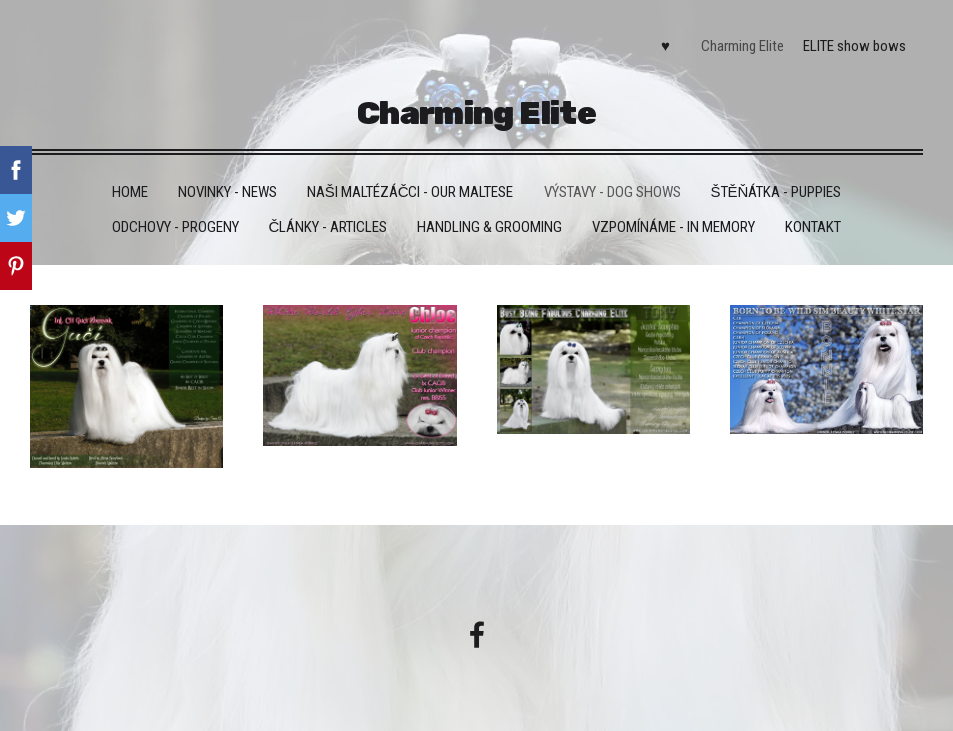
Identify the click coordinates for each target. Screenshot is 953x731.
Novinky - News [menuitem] (227, 192)
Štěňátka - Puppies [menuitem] (776, 192)
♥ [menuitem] (665, 46)
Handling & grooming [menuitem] (489, 227)
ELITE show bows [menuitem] (854, 46)
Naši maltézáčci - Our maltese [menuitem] (410, 192)
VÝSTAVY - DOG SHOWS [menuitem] (612, 192)
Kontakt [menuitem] (813, 227)
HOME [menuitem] (130, 192)
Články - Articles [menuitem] (328, 227)
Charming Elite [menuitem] (742, 46)
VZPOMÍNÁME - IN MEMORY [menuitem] (673, 227)
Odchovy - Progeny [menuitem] (175, 227)
